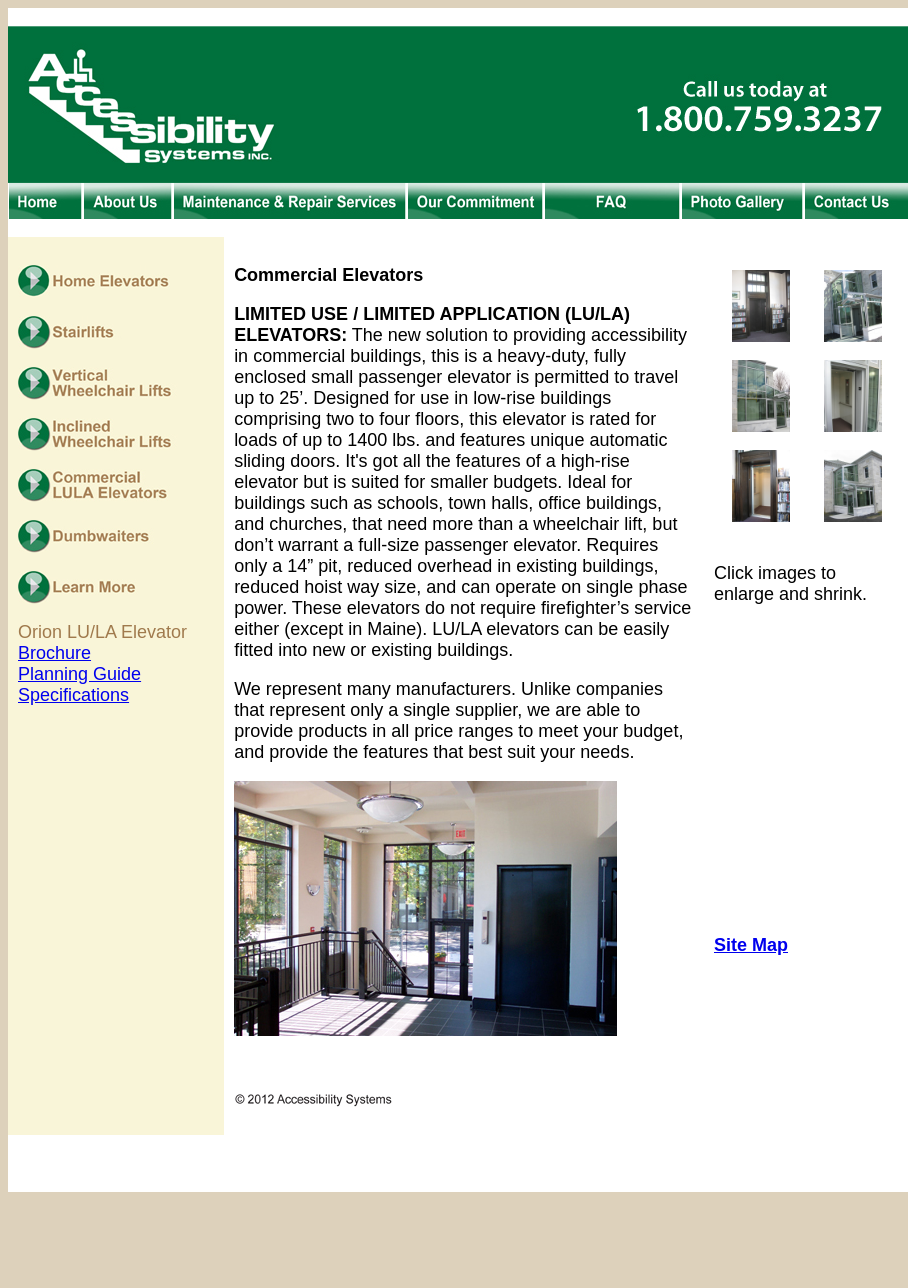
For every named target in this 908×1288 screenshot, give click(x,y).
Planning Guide (79, 674)
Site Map (751, 945)
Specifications (73, 695)
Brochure (54, 653)
